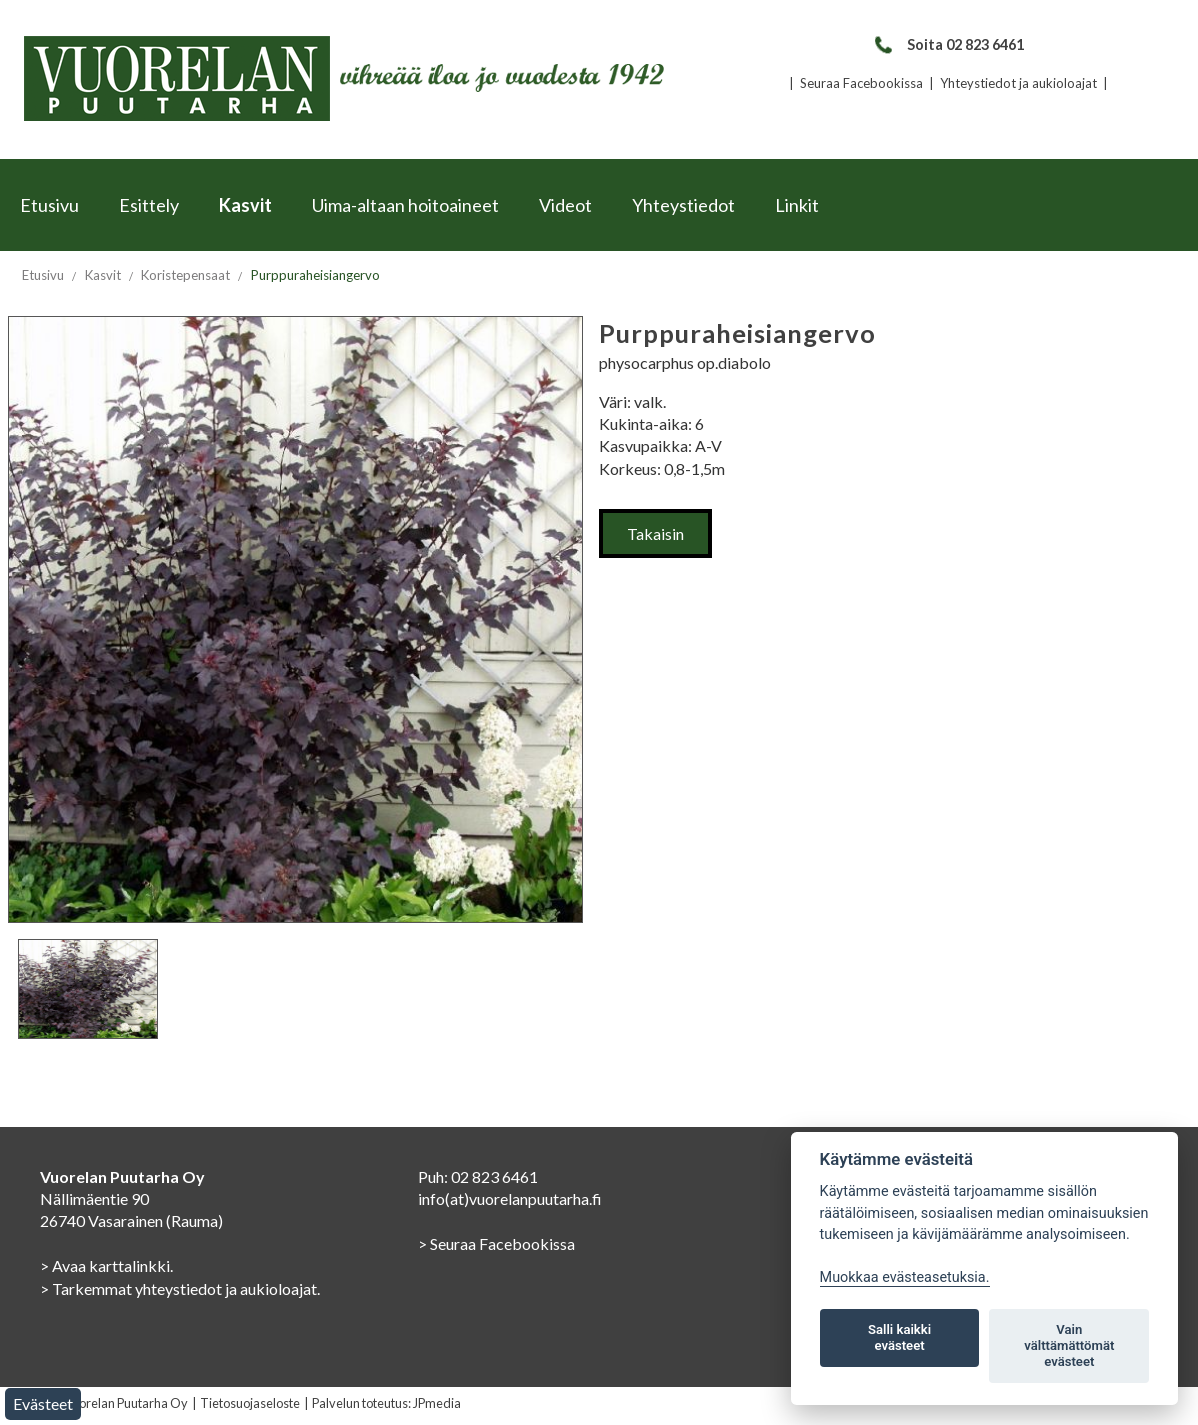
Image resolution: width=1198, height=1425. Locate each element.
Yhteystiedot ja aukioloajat (1018, 83)
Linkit (797, 205)
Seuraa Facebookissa (861, 83)
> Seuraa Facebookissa (496, 1243)
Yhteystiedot (683, 205)
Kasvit (245, 205)
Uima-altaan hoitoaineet (405, 205)
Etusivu (49, 205)
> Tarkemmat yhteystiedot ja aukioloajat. (180, 1288)
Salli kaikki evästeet (899, 1337)
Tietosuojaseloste (250, 1403)
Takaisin (655, 533)
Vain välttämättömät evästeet (1069, 1345)
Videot (565, 205)
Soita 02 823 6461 (948, 44)
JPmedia (437, 1403)
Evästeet (43, 1403)
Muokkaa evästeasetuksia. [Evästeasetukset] (905, 1277)
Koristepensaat (185, 275)
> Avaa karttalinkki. (106, 1265)
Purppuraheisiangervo (315, 275)
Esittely (149, 205)
